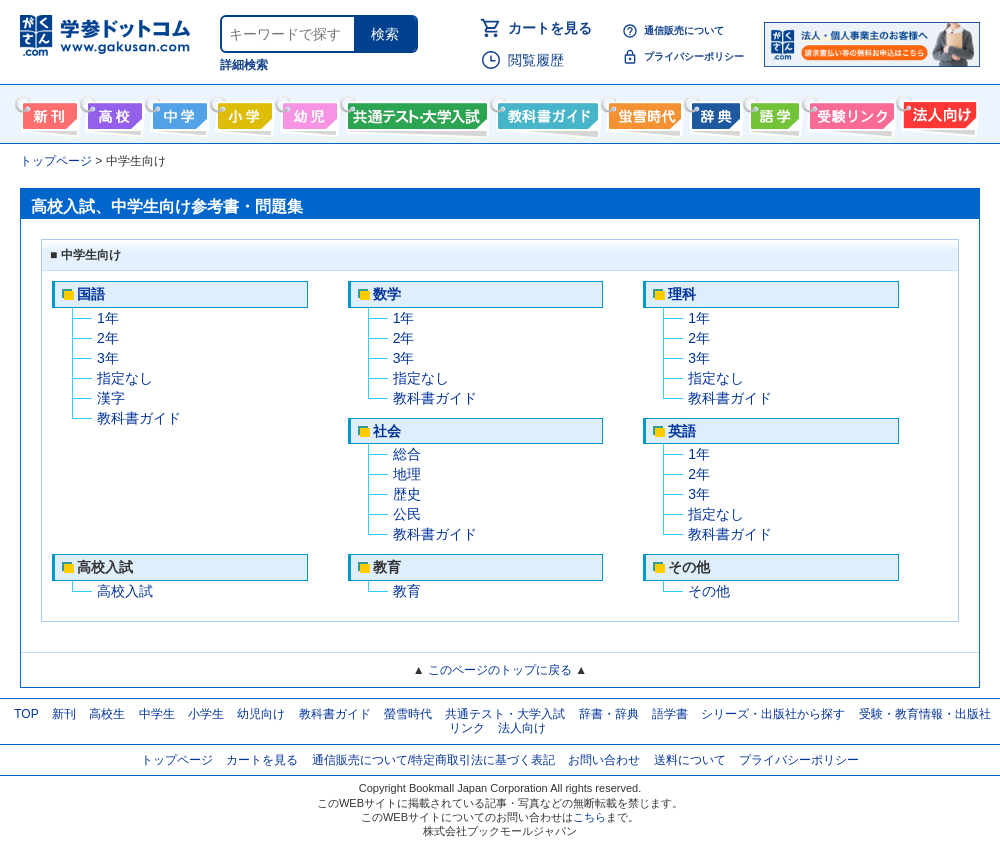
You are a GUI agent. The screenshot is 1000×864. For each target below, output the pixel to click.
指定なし (125, 378)
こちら (589, 817)
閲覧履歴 (536, 60)
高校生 (107, 714)
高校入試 (125, 591)
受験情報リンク (849, 112)
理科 (682, 294)
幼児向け (307, 112)
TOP (26, 714)
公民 (407, 514)
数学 (387, 294)
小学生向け (242, 112)
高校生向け (112, 112)
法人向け (937, 112)
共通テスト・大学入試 (415, 112)
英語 (682, 431)
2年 (108, 338)
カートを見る (550, 28)
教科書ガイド (545, 112)
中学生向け (177, 112)
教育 (407, 591)
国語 (91, 294)
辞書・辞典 (609, 714)
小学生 (206, 714)
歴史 (407, 494)
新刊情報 (47, 112)
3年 (108, 358)
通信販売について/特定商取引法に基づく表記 (433, 760)
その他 (709, 591)
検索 (385, 34)
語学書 (772, 112)
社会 (387, 431)
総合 (407, 454)
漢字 (111, 398)
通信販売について (684, 30)
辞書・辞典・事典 (713, 112)
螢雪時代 (642, 112)
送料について (690, 760)
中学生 (157, 714)
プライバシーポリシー (694, 56)
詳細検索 (244, 65)
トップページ (177, 760)
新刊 (64, 714)
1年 (108, 318)
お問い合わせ (604, 760)
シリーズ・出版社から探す (773, 714)
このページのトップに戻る (500, 670)
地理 (407, 474)
